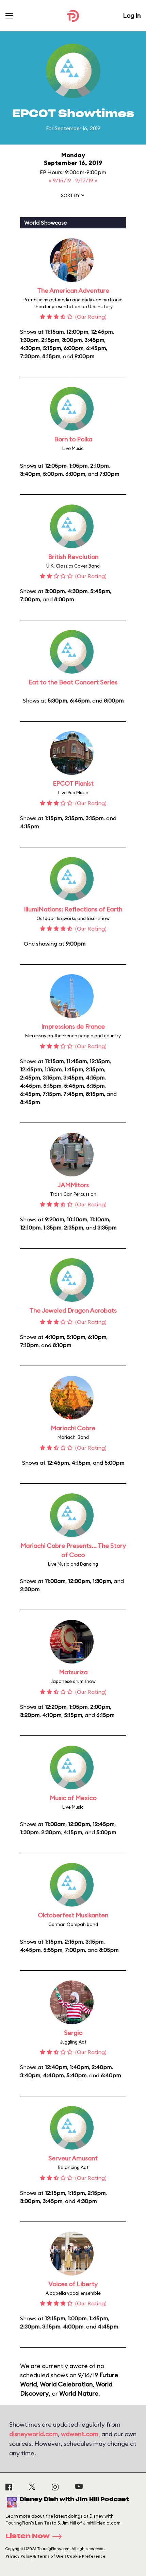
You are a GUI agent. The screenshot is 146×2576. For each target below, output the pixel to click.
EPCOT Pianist (73, 783)
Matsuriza (73, 1672)
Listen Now (35, 2536)
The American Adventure (73, 291)
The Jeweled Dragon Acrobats (73, 1310)
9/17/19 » (86, 180)
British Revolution (73, 557)
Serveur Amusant (73, 2158)
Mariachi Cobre (73, 1428)
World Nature (78, 2393)
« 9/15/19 (60, 180)
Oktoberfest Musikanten (73, 1915)
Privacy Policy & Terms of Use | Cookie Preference (55, 2556)
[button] (73, 197)
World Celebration (66, 2384)
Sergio (73, 2033)
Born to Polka (73, 439)
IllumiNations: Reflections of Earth (73, 909)
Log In (132, 15)
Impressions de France (73, 1026)
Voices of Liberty (73, 2284)
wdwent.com (79, 2434)
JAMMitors (73, 1185)
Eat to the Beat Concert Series (73, 682)
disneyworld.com (33, 2434)
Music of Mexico (73, 1798)
